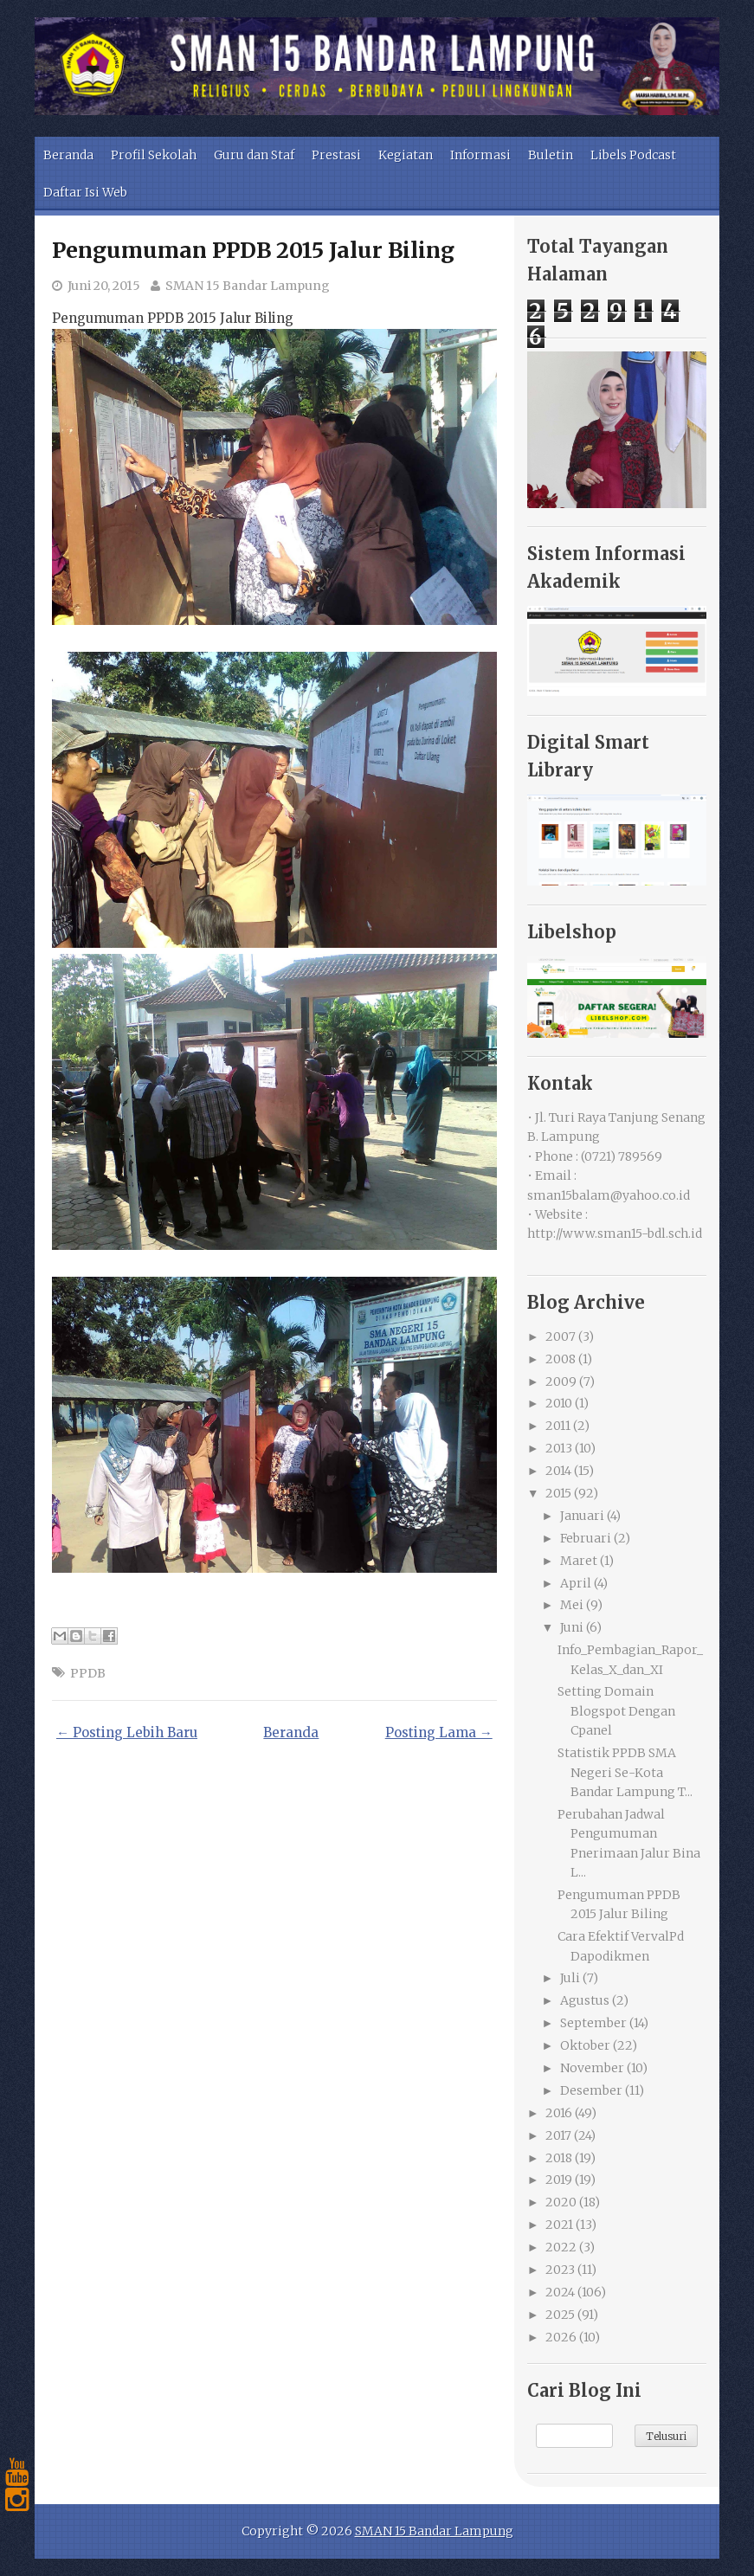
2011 (557, 1425)
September (593, 2023)
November (592, 2068)
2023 (560, 2269)
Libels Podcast (633, 155)
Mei (571, 1605)
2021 (559, 2224)
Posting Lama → (439, 1732)
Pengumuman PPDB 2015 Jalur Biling (253, 250)
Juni (571, 1627)
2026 (561, 2337)
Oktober (585, 2045)
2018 (558, 2158)
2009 (561, 1381)
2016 (558, 2113)
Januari (582, 1515)
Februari (585, 1538)
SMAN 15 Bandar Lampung (247, 285)
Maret (578, 1560)
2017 (558, 2135)
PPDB (88, 1673)
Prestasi (336, 155)
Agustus (584, 2000)
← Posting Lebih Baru (126, 1732)
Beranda (68, 155)
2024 (560, 2292)
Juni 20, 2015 (104, 285)
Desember (591, 2090)
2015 (558, 1493)
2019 (558, 2179)
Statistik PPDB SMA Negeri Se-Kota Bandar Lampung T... (625, 1772)
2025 (560, 2314)
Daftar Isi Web (85, 192)
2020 (561, 2202)
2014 (558, 1470)
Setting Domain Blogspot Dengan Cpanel (616, 1711)
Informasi (480, 155)
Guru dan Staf (254, 155)
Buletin (550, 155)
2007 (560, 1336)
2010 (558, 1403)
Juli (570, 1978)
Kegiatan (405, 155)
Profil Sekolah (154, 155)
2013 (558, 1448)
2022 (561, 2247)
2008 (560, 1359)
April (575, 1583)
